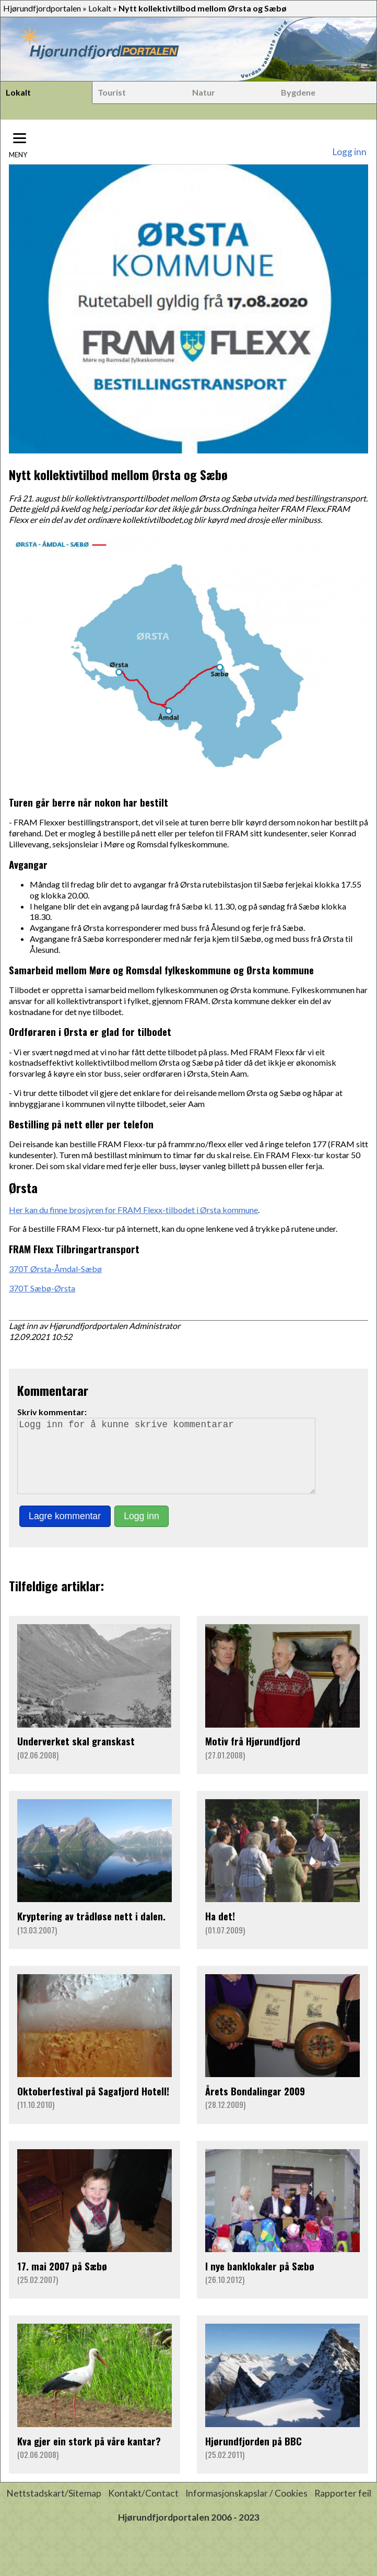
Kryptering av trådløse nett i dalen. (91, 1931)
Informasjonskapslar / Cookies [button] (246, 2507)
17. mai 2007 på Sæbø (62, 2281)
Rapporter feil (342, 2507)
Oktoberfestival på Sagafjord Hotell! (93, 2106)
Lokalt (99, 8)
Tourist (112, 92)
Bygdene (298, 92)
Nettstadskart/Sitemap (53, 2507)
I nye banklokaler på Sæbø (259, 2281)
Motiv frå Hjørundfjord (252, 1756)
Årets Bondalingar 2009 (255, 2106)
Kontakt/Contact (143, 2507)
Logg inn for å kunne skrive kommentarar (170, 1463)
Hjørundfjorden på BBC (253, 2456)
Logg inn (349, 151)
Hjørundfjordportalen (42, 8)
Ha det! (220, 1931)
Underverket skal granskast (76, 1756)
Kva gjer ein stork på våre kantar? (89, 2456)
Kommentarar (52, 1390)
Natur (203, 92)
